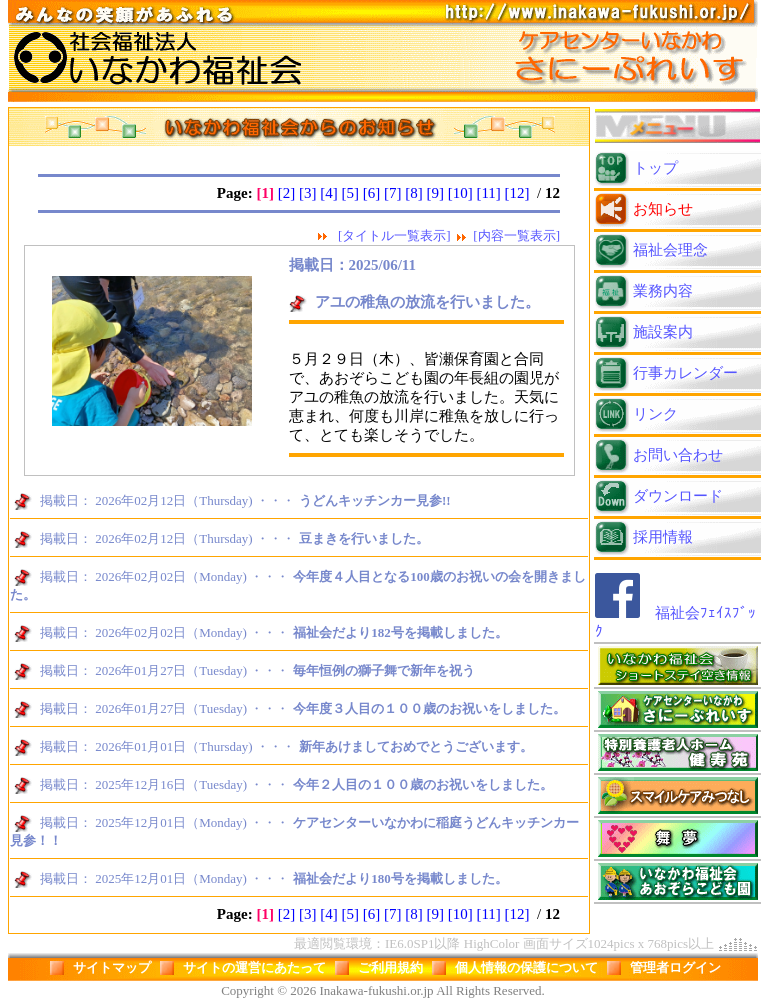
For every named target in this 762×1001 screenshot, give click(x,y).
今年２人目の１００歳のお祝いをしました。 (423, 784)
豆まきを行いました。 (364, 538)
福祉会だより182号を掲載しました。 (400, 632)
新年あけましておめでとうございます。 (416, 746)
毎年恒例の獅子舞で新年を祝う (384, 670)
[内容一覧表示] (516, 235)
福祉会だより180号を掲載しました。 (400, 878)
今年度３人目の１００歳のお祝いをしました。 (429, 708)
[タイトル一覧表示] (394, 235)
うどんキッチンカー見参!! (375, 500)
